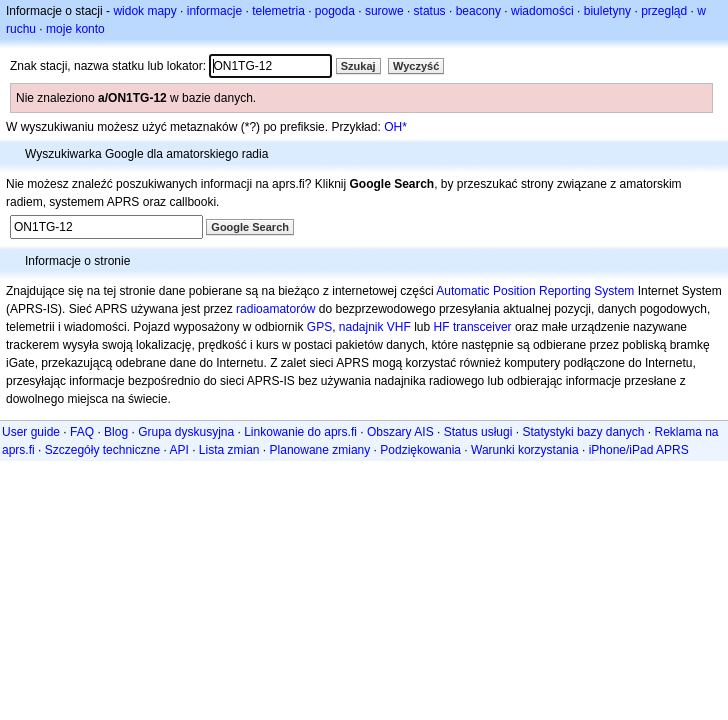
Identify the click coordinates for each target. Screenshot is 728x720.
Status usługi (478, 432)
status (430, 11)
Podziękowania (420, 450)
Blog (116, 432)
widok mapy (144, 11)
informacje (214, 11)
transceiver (482, 327)
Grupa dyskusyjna (186, 432)
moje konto (75, 29)
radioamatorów (275, 309)
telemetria (278, 11)
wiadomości (542, 11)
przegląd (664, 11)
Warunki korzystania (525, 450)
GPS (319, 327)
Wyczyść (416, 66)
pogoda (335, 11)
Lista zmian (229, 450)
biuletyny (607, 11)
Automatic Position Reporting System (535, 291)
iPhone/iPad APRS (639, 450)
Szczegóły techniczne (102, 450)
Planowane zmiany (320, 450)
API (178, 450)
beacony (478, 11)
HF (442, 327)
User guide (31, 432)
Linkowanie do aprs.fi (300, 432)
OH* (395, 127)
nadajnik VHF (375, 327)
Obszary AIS (400, 432)
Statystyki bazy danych (583, 432)
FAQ (82, 432)
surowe (384, 11)
